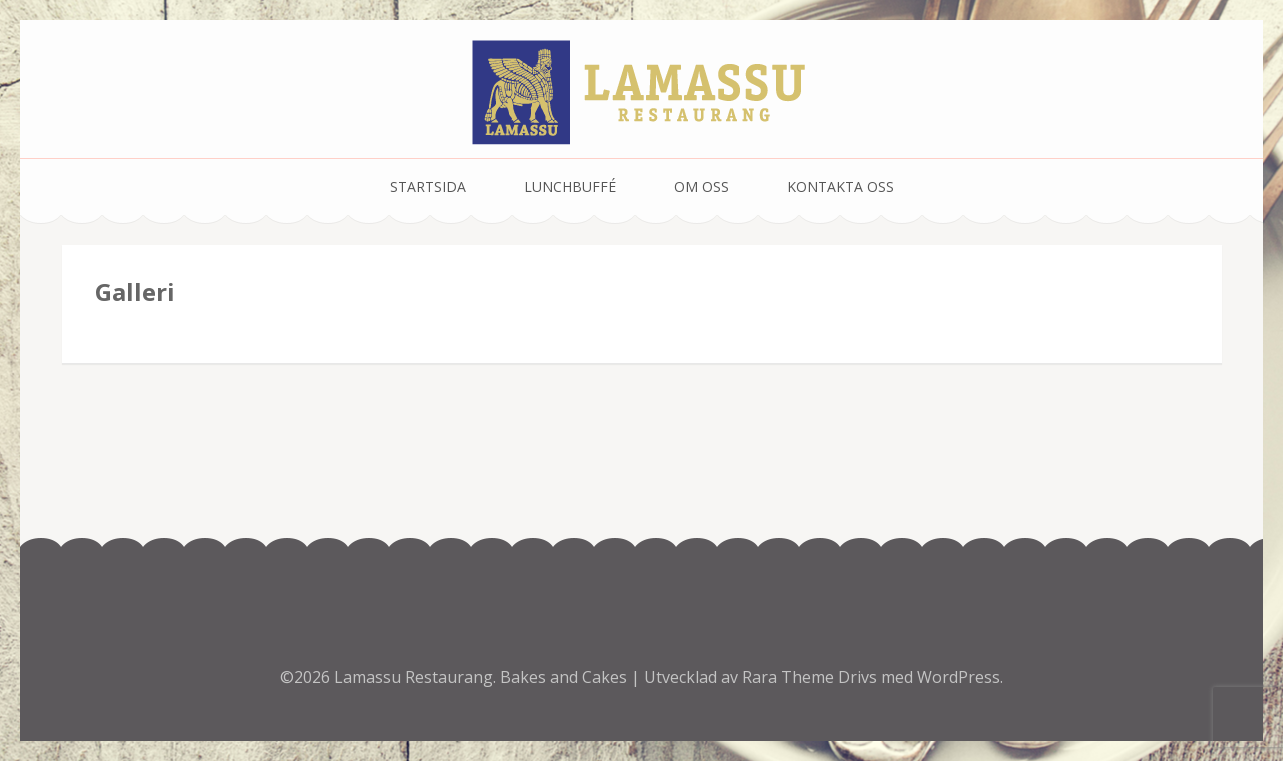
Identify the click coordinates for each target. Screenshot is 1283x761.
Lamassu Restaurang (413, 677)
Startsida (428, 186)
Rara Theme (790, 677)
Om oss (701, 186)
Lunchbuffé (570, 186)
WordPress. (960, 677)
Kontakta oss (840, 186)
